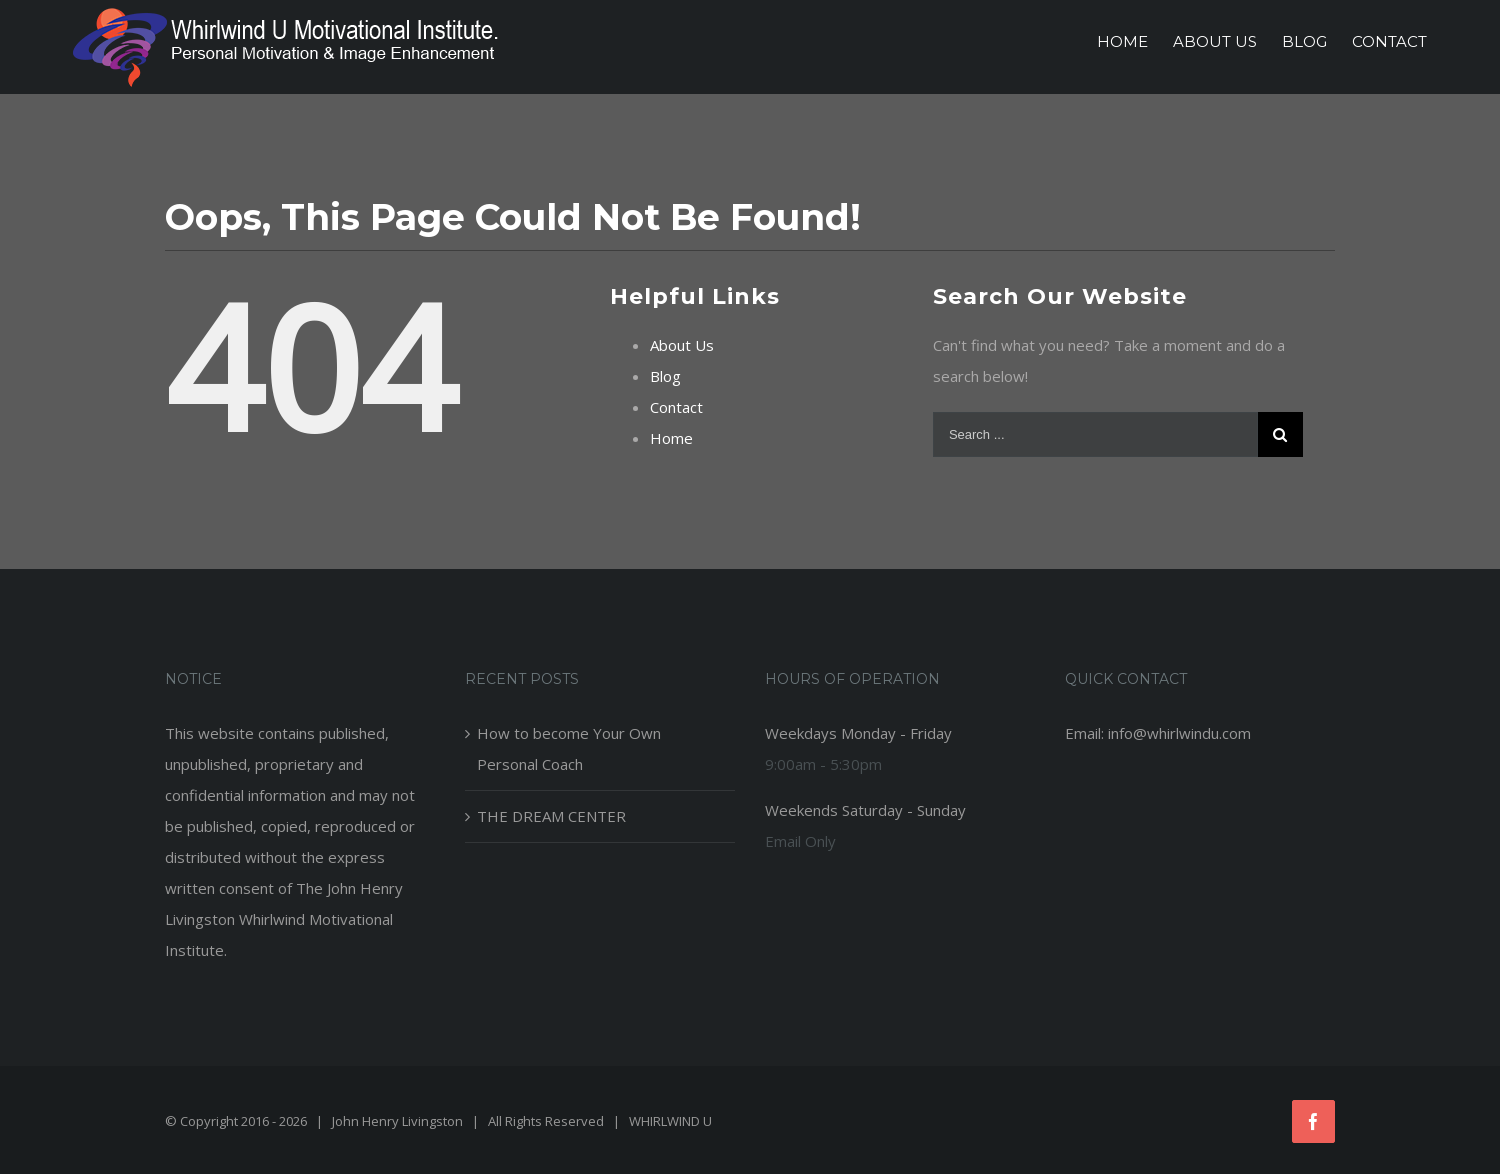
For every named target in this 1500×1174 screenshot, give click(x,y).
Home (671, 438)
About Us (682, 345)
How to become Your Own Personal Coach (569, 748)
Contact (676, 407)
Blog (665, 376)
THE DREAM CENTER (551, 816)
